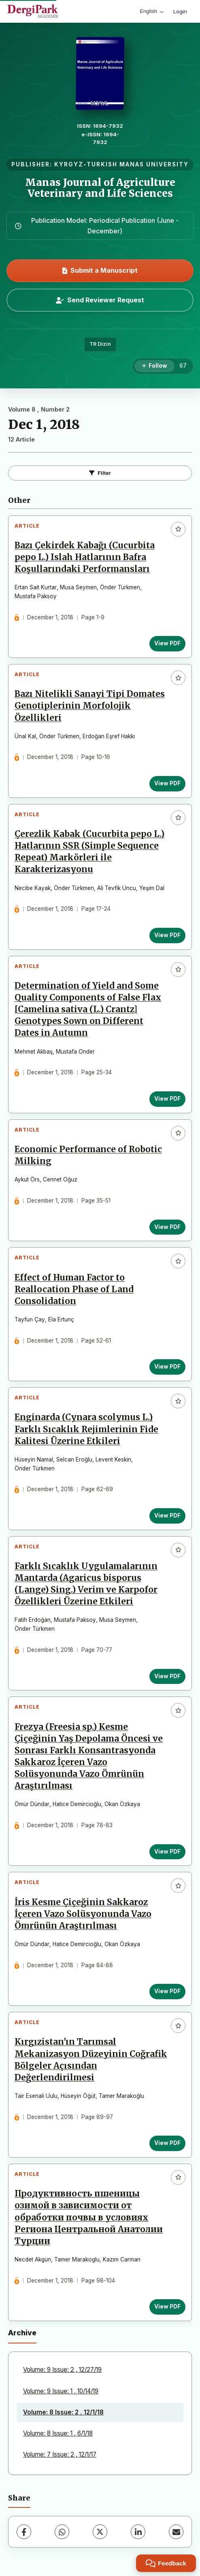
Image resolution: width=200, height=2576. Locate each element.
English (152, 11)
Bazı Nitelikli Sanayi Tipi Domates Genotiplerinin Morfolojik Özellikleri (90, 706)
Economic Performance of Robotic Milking (88, 1155)
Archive (22, 2332)
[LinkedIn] (138, 2531)
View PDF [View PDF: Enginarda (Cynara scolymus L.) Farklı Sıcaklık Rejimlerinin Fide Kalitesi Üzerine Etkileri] (167, 1515)
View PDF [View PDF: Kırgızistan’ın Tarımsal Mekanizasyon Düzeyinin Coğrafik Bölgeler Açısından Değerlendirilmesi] (167, 2143)
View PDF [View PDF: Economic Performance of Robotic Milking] (167, 1227)
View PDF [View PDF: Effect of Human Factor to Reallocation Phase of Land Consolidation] (167, 1366)
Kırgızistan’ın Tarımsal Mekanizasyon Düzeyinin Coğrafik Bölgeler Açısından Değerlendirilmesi (91, 2059)
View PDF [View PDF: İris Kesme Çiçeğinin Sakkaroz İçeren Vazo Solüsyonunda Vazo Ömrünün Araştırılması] (167, 1991)
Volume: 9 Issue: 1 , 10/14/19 (60, 2391)
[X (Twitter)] (100, 2531)
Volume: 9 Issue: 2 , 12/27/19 (62, 2369)
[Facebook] (24, 2531)
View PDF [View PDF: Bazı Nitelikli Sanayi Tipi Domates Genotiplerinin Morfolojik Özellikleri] (167, 783)
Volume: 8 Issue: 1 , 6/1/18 (58, 2433)
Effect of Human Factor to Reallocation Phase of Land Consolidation (74, 1289)
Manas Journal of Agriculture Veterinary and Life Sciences (100, 187)
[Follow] (154, 366)
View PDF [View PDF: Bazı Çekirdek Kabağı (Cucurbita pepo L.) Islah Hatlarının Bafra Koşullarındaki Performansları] (167, 643)
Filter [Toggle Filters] (100, 473)
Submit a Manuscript (100, 270)
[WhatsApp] (62, 2531)
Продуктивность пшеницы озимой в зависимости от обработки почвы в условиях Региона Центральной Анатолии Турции (89, 2217)
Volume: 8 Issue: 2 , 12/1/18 (63, 2412)
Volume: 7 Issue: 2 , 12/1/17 (59, 2454)
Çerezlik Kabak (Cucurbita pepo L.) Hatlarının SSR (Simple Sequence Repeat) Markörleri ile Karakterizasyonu (89, 852)
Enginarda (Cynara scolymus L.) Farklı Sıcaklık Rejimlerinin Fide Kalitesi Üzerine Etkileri (86, 1429)
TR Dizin (100, 344)
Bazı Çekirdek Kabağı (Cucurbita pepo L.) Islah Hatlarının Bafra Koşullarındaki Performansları (85, 557)
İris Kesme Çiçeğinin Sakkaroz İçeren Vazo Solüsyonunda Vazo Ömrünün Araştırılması (83, 1914)
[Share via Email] (176, 2531)
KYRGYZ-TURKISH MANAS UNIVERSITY (121, 164)
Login (180, 11)
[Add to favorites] (178, 529)
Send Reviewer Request (100, 300)
